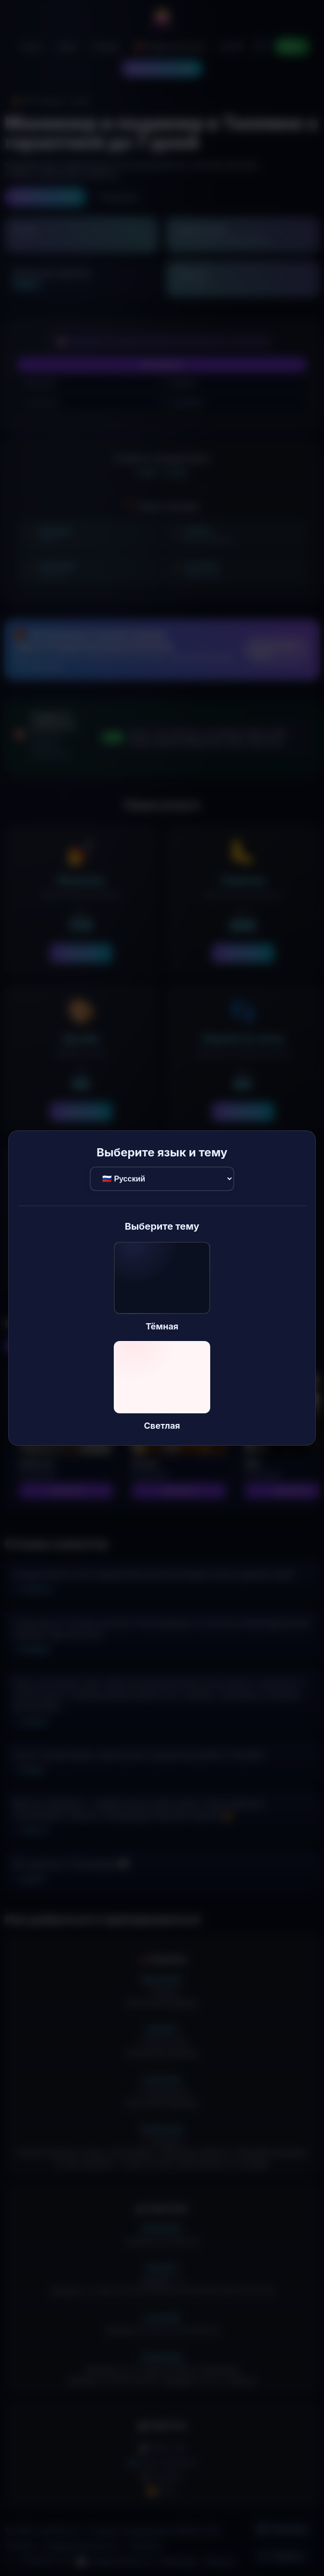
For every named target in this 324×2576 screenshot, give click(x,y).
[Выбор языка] (162, 1179)
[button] (162, 1286)
